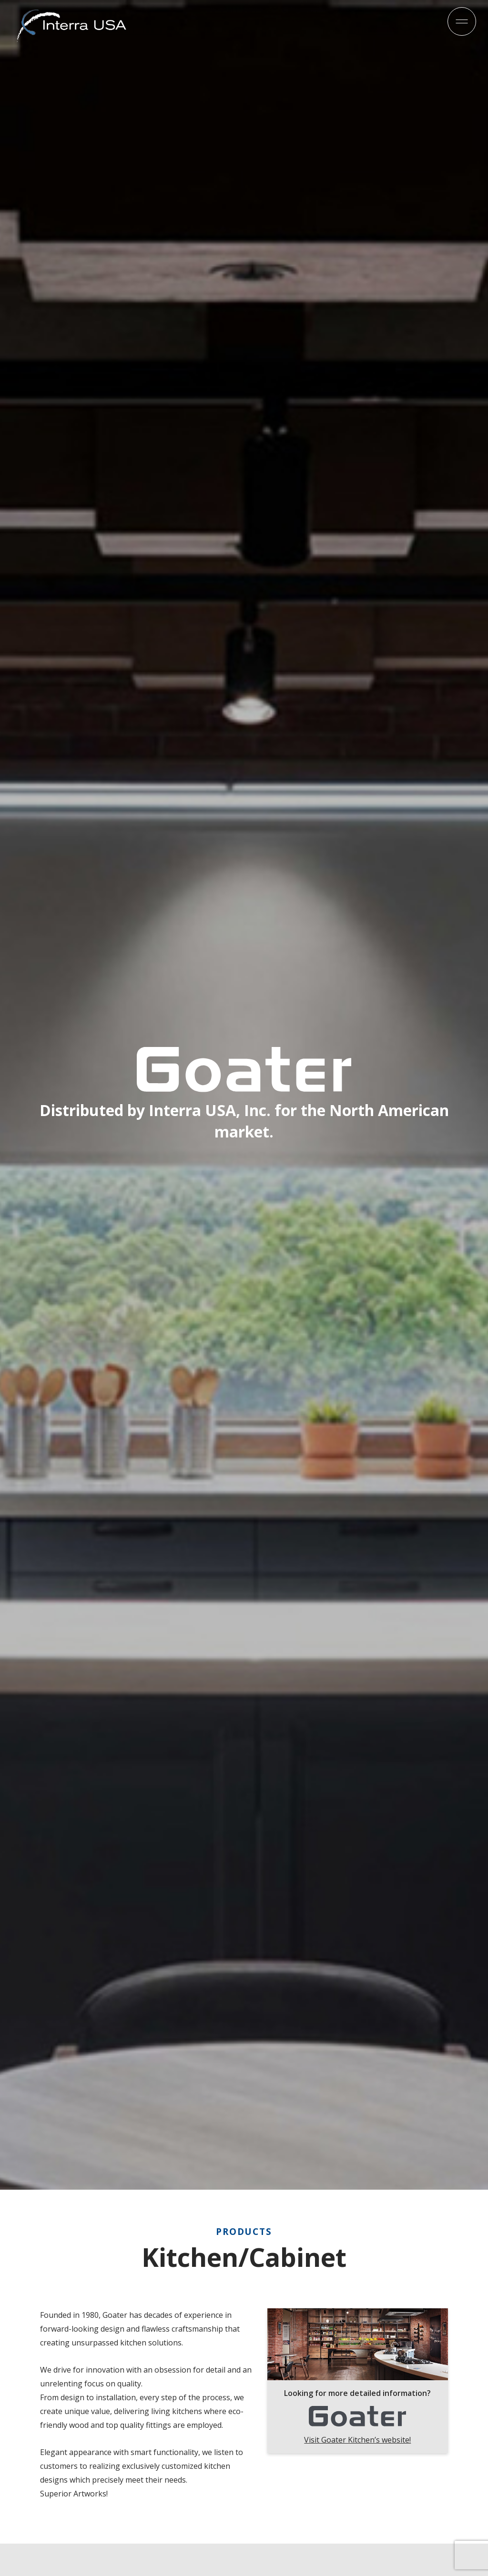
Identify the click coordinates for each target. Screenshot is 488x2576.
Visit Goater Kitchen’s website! (357, 2440)
